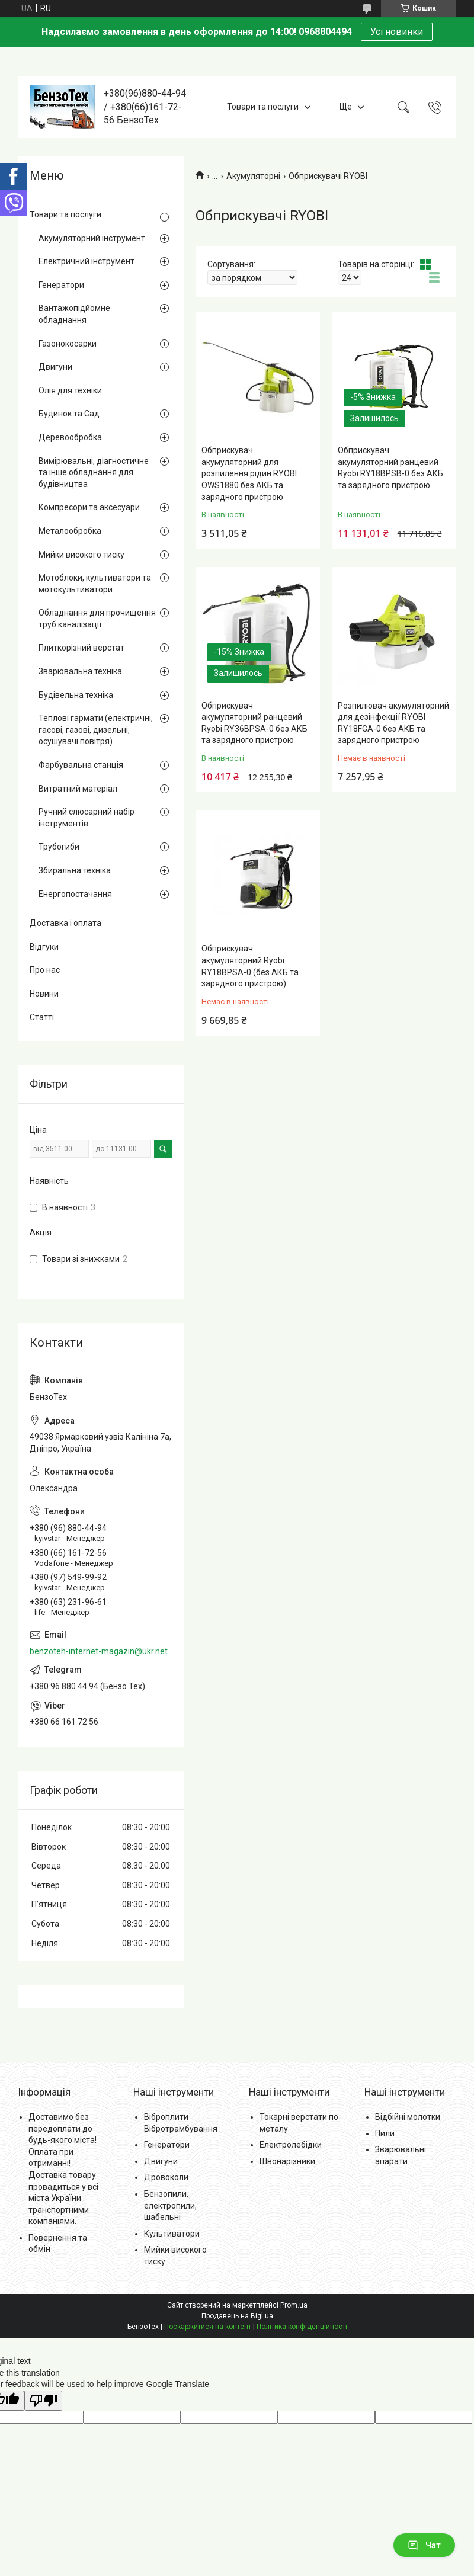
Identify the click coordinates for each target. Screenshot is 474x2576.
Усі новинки (396, 31)
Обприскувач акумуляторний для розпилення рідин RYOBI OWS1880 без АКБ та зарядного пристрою (249, 473)
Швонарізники (287, 2161)
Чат (424, 2545)
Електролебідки (291, 2144)
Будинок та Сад (69, 413)
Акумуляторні (253, 176)
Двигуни (55, 366)
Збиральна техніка (75, 870)
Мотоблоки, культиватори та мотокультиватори (95, 583)
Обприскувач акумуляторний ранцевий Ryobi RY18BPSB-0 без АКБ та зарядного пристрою (390, 468)
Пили (385, 2133)
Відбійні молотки (407, 2117)
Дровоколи (166, 2177)
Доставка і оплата (65, 923)
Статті (42, 1017)
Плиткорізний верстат (81, 647)
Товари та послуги (263, 106)
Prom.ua (294, 2305)
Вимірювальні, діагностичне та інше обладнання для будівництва (94, 472)
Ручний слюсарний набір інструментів (86, 817)
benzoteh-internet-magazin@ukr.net (99, 1651)
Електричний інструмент (86, 261)
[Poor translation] (43, 2401)
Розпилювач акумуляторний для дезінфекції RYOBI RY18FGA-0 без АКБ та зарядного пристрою (393, 723)
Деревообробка (70, 437)
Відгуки (44, 946)
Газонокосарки (68, 343)
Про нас (45, 970)
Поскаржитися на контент (207, 2326)
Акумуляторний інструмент (92, 238)
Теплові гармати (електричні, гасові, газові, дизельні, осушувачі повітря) (96, 729)
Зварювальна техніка (80, 671)
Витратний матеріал (78, 788)
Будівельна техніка (76, 695)
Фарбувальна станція (81, 765)
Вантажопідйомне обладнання (74, 314)
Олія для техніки (70, 390)
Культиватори (172, 2233)
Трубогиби (59, 846)
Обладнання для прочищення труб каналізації (97, 618)
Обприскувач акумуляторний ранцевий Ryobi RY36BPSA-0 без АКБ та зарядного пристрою (254, 723)
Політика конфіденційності (302, 2326)
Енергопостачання (75, 894)
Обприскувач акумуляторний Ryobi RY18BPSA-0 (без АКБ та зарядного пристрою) (250, 966)
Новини (44, 993)
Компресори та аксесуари (89, 507)
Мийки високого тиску (81, 554)
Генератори (61, 285)
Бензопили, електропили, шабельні (170, 2205)
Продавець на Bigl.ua (237, 2316)
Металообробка (70, 531)
